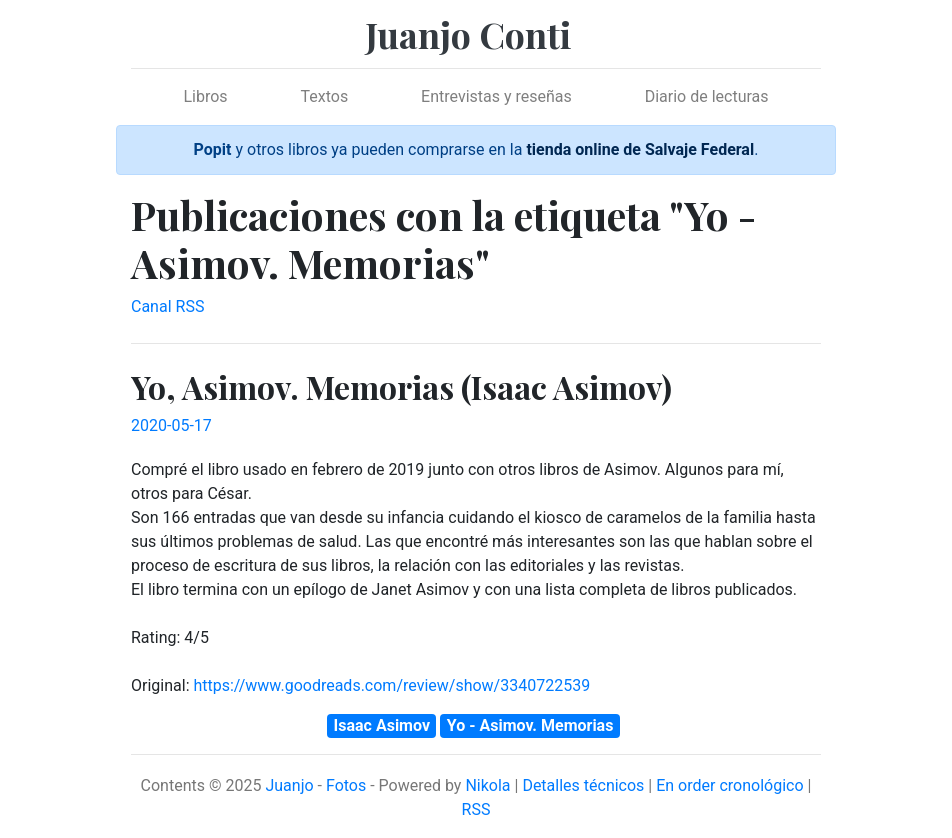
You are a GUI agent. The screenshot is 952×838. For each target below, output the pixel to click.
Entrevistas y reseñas (496, 96)
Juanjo (289, 785)
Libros (205, 96)
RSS (476, 809)
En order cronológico (729, 785)
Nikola (487, 785)
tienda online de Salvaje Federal (640, 149)
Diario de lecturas (707, 96)
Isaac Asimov (382, 725)
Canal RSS (167, 306)
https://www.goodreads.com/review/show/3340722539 (391, 685)
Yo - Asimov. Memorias (530, 725)
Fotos (346, 785)
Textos (325, 96)
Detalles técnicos (583, 785)
